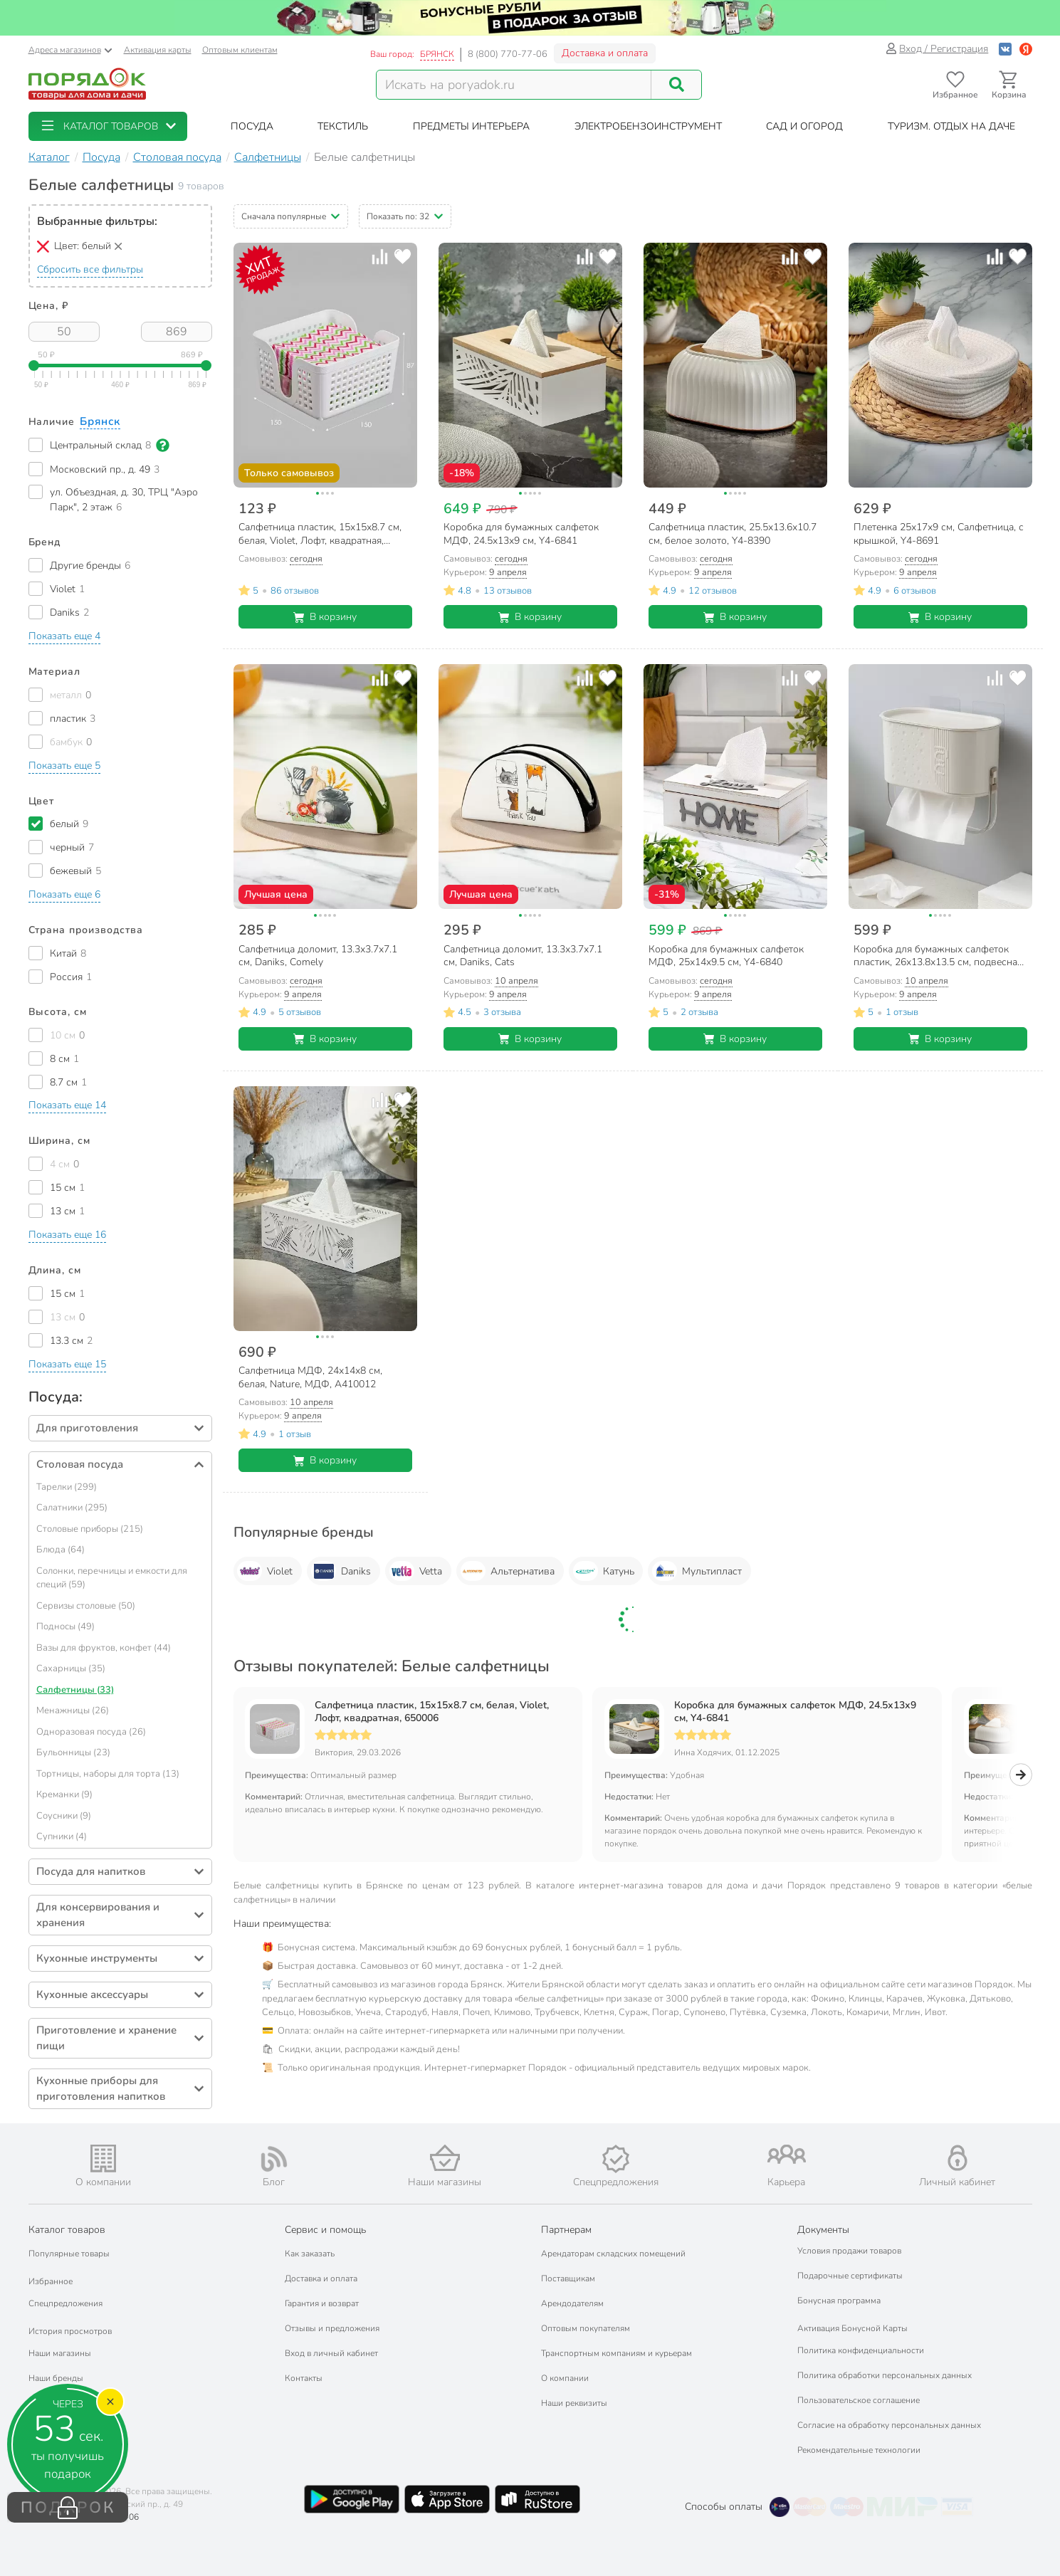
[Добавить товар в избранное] (402, 257)
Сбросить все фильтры (90, 269)
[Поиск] (676, 84)
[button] (107, 126)
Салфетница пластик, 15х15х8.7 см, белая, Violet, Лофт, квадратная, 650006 (432, 1712)
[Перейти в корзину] (1009, 85)
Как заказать (310, 2253)
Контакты (303, 2378)
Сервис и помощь (325, 2229)
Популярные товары (69, 2253)
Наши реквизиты (574, 2403)
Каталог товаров (66, 2229)
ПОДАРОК (68, 2507)
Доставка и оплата (605, 53)
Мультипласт (697, 1571)
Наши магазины (59, 2353)
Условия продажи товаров (849, 2250)
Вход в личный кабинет (331, 2353)
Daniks (341, 1571)
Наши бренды (55, 2378)
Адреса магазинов (70, 50)
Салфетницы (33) (75, 1689)
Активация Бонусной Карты (852, 2328)
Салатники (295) (71, 1507)
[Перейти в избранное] (956, 85)
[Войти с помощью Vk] (1005, 48)
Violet (265, 1571)
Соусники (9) (63, 1815)
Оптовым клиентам (240, 50)
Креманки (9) (64, 1794)
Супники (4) (61, 1836)
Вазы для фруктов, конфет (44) (103, 1647)
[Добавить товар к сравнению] (380, 257)
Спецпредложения (65, 2303)
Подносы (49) (65, 1626)
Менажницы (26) (72, 1710)
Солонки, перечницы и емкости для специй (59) (111, 1578)
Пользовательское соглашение (858, 2400)
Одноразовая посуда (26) (91, 1731)
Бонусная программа (839, 2300)
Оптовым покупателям (585, 2328)
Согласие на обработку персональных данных (889, 2425)
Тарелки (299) (66, 1487)
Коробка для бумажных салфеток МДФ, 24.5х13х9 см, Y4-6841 (795, 1712)
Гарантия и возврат (322, 2303)
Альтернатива (508, 1571)
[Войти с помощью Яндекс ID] (1025, 48)
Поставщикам (568, 2278)
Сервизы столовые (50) (85, 1605)
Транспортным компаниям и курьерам (616, 2353)
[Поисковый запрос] (514, 84)
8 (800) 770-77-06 (507, 54)
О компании (565, 2378)
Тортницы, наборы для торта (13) (107, 1773)
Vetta (415, 1571)
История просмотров (70, 2331)
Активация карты (157, 50)
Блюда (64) (60, 1549)
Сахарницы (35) (70, 1668)
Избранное (50, 2281)
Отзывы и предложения (332, 2328)
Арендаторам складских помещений (613, 2253)
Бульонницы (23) (73, 1752)
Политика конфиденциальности (860, 2350)
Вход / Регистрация (937, 49)
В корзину (325, 617)
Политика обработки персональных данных (884, 2375)
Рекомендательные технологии (858, 2450)
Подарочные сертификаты (850, 2275)
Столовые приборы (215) (89, 1529)
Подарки (45, 2403)
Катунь (603, 1571)
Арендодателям (572, 2303)
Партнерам (566, 2229)
